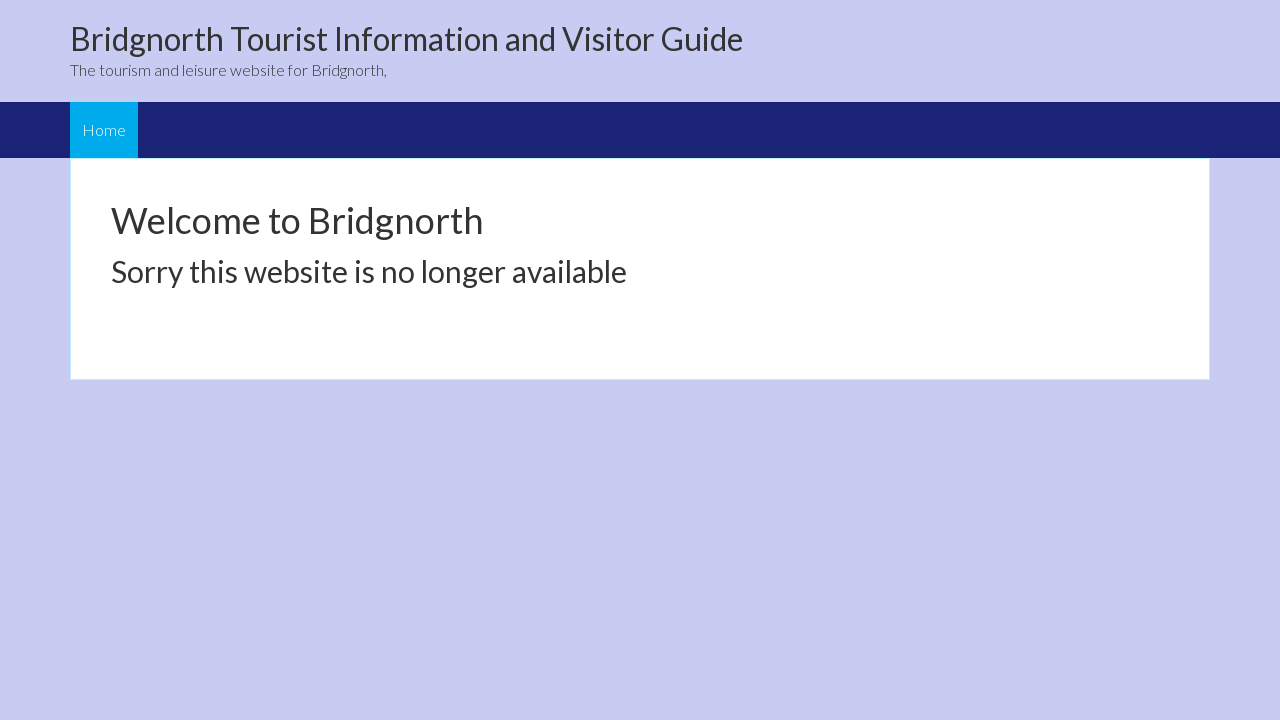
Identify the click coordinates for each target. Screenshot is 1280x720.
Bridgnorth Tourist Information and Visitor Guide (406, 38)
